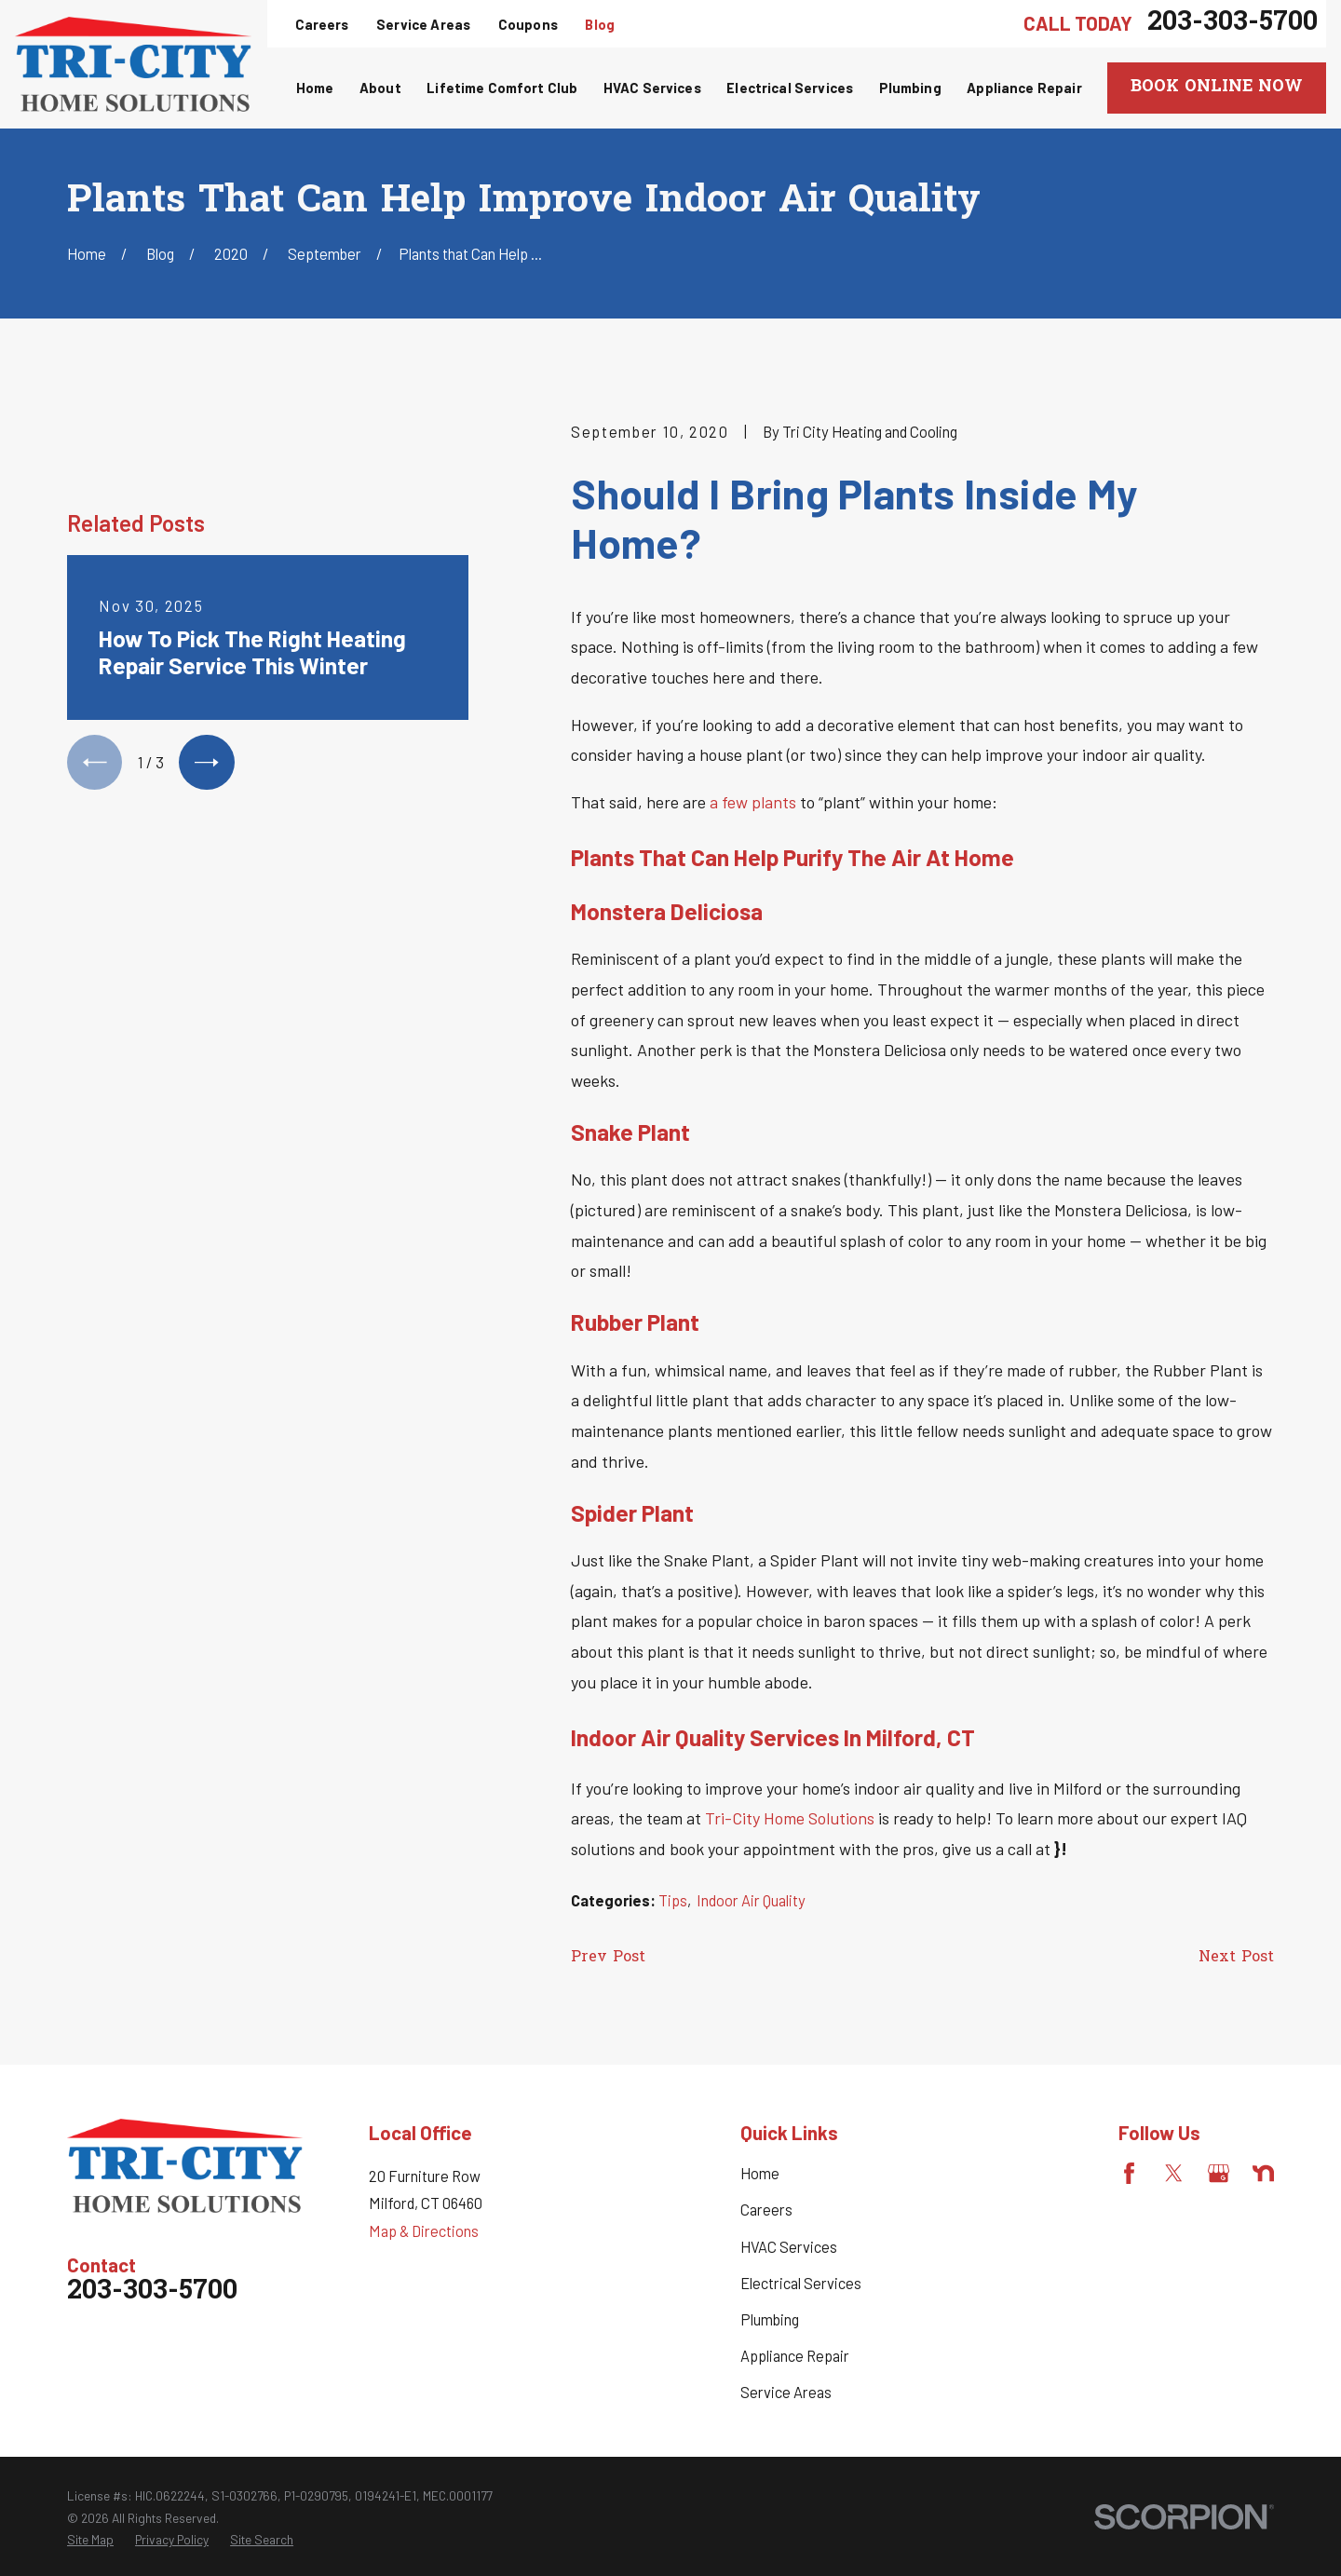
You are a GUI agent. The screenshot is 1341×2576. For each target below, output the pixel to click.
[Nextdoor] (1263, 2173)
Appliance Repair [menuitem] (1024, 87)
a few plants (753, 802)
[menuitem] (90, 2539)
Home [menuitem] (315, 87)
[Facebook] (1129, 2173)
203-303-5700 (1232, 23)
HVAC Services (788, 2247)
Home (759, 2173)
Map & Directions (424, 2231)
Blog (600, 24)
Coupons (528, 24)
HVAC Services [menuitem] (652, 87)
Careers (322, 24)
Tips (672, 1900)
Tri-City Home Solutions (789, 1818)
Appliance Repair (794, 2356)
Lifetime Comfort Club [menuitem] (502, 87)
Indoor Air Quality (751, 1900)
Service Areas (423, 24)
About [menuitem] (380, 87)
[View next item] (206, 762)
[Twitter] (1174, 2173)
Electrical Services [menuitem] (789, 87)
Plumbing (769, 2319)
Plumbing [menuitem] (910, 87)
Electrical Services (800, 2283)
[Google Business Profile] (1218, 2173)
